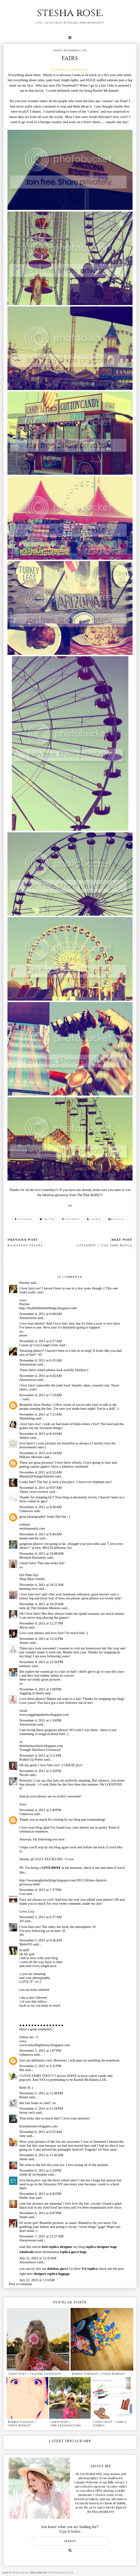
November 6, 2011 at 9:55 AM (40, 2132)
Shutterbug (27, 1418)
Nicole (24, 1775)
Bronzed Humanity (32, 1557)
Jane (22, 2136)
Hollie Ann (27, 2197)
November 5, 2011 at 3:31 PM (40, 2066)
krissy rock (27, 2112)
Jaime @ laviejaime (33, 2174)
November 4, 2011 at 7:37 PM (40, 1890)
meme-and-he (28, 1538)
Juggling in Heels (31, 1693)
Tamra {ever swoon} (33, 1491)
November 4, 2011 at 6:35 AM (40, 1360)
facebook (23, 1219)
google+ (116, 1219)
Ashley (24, 1437)
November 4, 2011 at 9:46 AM (40, 1534)
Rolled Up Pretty (31, 1759)
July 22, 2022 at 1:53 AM (37, 2280)
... (20, 1399)
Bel (21, 2070)
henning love (28, 1589)
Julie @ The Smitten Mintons (40, 1608)
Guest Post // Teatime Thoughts (34, 2374)
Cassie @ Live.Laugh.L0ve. (38, 1345)
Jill (21, 1921)
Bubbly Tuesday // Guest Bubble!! (98, 2374)
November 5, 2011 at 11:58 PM (41, 2108)
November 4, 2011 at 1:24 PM (40, 1720)
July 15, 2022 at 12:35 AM (37, 2258)
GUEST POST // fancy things (109, 2424)
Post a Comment (20, 2284)
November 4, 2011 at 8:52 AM (40, 1472)
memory (25, 1666)
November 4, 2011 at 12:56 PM (41, 1662)
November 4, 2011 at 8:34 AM (40, 1453)
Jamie (23, 2159)
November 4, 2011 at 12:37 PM (41, 1623)
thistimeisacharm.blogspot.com (41, 1746)
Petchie (24, 1283)
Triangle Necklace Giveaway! (40, 1750)
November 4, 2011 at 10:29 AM (41, 1604)
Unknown (26, 1511)
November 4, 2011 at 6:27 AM (40, 1341)
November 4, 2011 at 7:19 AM (40, 1395)
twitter (47, 1219)
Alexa (23, 1627)
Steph (23, 2217)
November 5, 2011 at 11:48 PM (41, 2093)
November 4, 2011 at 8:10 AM (40, 1434)
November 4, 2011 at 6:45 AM (40, 1376)
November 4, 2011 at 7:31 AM (40, 1414)
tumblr (94, 1219)
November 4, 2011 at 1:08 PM (40, 1689)
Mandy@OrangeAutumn (36, 1476)
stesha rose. (70, 13)
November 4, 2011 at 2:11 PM (40, 1755)
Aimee (24, 1642)
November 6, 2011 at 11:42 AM (41, 2155)
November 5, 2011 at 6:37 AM (40, 1917)
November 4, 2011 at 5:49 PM (40, 1810)
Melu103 (25, 1944)
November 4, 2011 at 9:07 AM (40, 1488)
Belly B (24, 2087)
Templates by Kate (60, 2572)
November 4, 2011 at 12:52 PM (41, 1639)
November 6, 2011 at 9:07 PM (40, 2213)
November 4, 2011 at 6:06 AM (40, 1314)
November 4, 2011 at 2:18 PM (40, 1771)
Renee (23, 2097)
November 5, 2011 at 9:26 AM (40, 1940)
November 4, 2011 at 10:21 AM (41, 1585)
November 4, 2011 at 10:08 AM (41, 1553)
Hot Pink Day (29, 1575)
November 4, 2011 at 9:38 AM (40, 1507)
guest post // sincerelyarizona (65, 2424)
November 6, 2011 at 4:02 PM (40, 2194)
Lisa (22, 1894)
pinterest (71, 1219)
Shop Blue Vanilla (32, 1579)
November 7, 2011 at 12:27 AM (41, 2236)
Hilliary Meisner (31, 1457)
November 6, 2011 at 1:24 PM (40, 2170)
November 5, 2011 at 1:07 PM (40, 2050)
